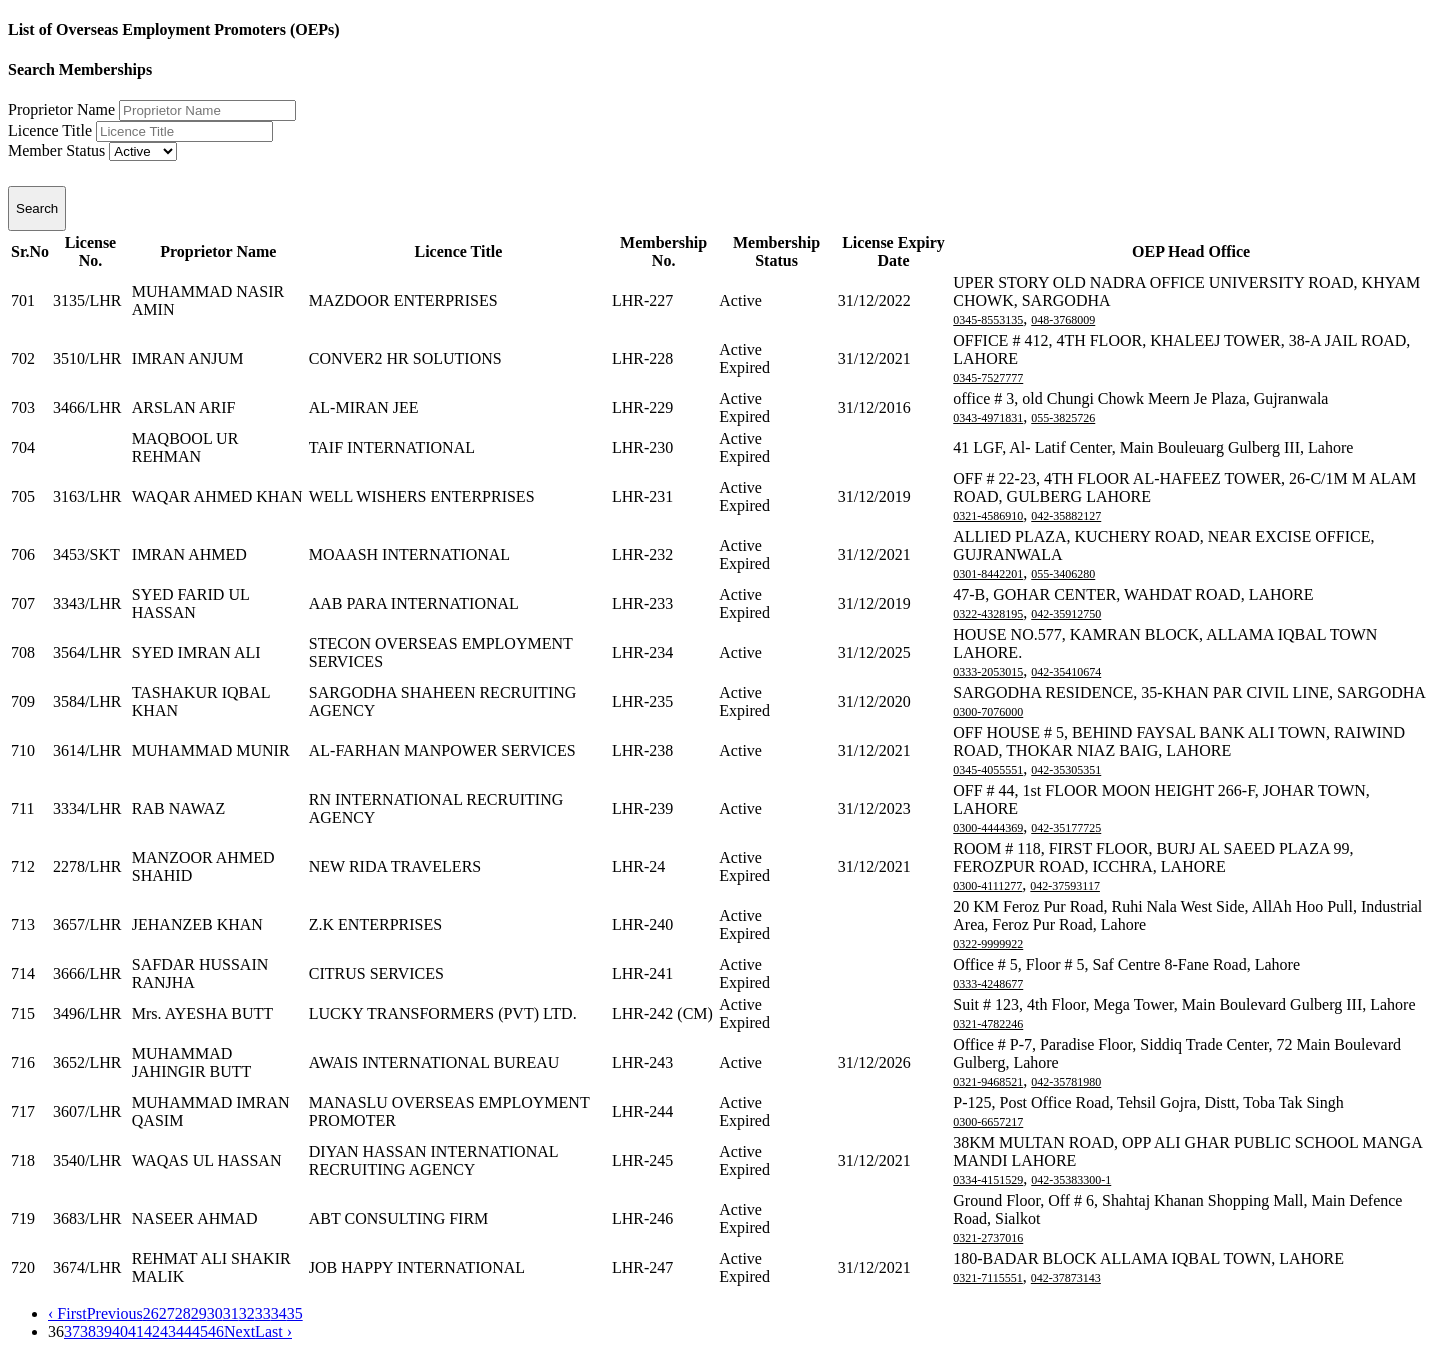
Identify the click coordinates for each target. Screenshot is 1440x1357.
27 (167, 1313)
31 (231, 1313)
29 (199, 1313)
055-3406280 (1063, 574)
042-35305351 (1066, 770)
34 (279, 1313)
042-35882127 (1066, 516)
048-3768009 (1063, 320)
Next (239, 1331)
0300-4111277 (987, 886)
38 (88, 1331)
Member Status (56, 150)
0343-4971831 (988, 418)
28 (183, 1313)
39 (104, 1331)
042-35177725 (1066, 828)
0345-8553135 (988, 320)
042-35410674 (1066, 672)
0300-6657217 (988, 1122)
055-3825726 (1063, 418)
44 (184, 1331)
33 (263, 1313)
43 (168, 1331)
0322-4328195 (988, 614)
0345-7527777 (988, 378)
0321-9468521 (988, 1082)
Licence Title (50, 130)
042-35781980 (1066, 1082)
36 (56, 1331)
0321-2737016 (988, 1238)
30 (215, 1313)
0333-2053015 (988, 672)
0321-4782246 (988, 1024)
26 (151, 1313)
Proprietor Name (61, 109)
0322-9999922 (988, 944)
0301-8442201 (988, 574)
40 (120, 1331)
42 (152, 1331)
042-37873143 (1066, 1278)
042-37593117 (1065, 886)
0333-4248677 (988, 984)
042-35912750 (1066, 614)
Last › (273, 1331)
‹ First (67, 1313)
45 (200, 1331)
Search (37, 208)
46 (216, 1331)
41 (136, 1331)
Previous (115, 1313)
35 (295, 1313)
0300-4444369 (988, 828)
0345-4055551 (988, 770)
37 (72, 1331)
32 (247, 1313)
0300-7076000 (988, 712)
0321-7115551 (988, 1278)
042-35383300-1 (1071, 1180)
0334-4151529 (988, 1180)
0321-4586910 (988, 516)
